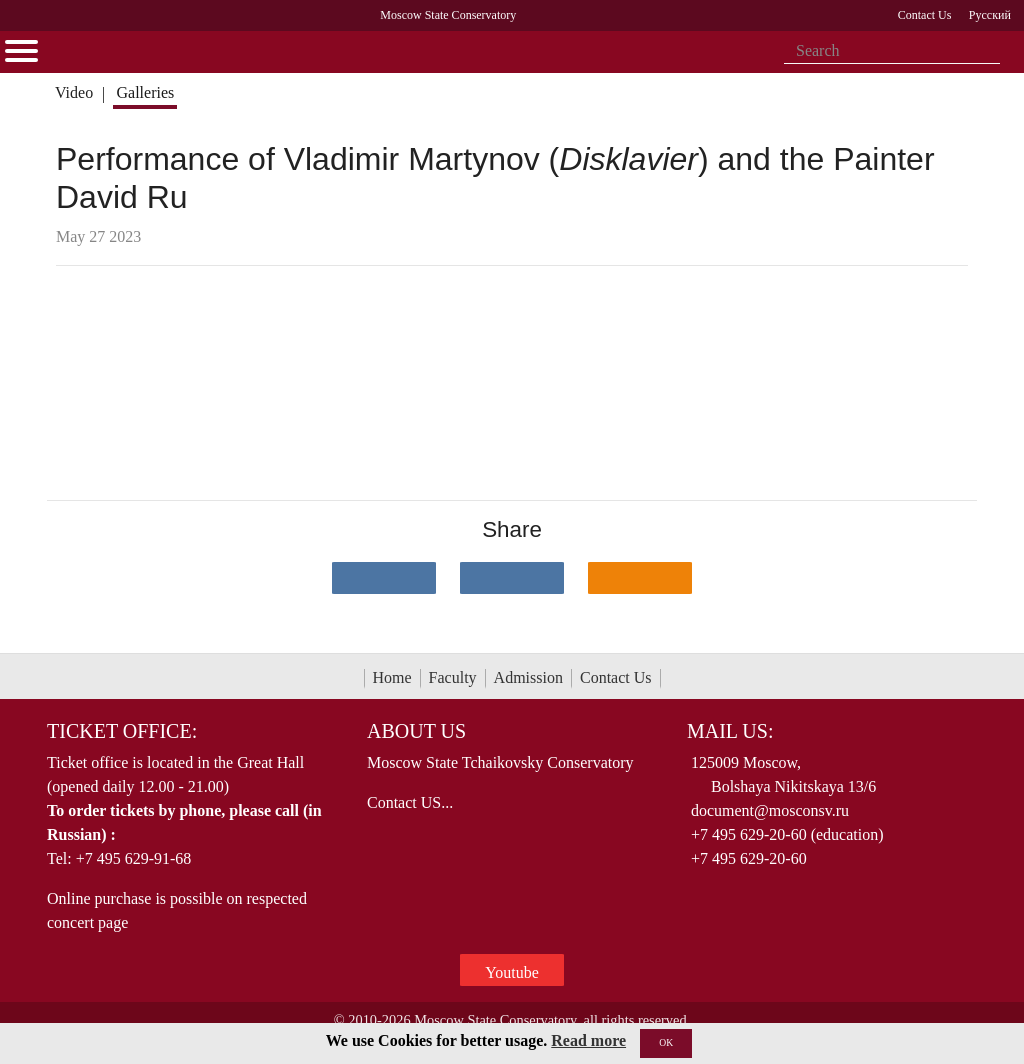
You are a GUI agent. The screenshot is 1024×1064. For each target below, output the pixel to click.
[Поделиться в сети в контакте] (384, 578)
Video (74, 92)
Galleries (145, 92)
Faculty (453, 677)
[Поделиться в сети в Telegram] (512, 578)
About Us (416, 731)
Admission (528, 677)
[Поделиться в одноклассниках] (640, 578)
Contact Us (616, 677)
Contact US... (410, 802)
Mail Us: (730, 731)
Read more (588, 1040)
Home (392, 677)
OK (666, 1042)
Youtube (512, 972)
